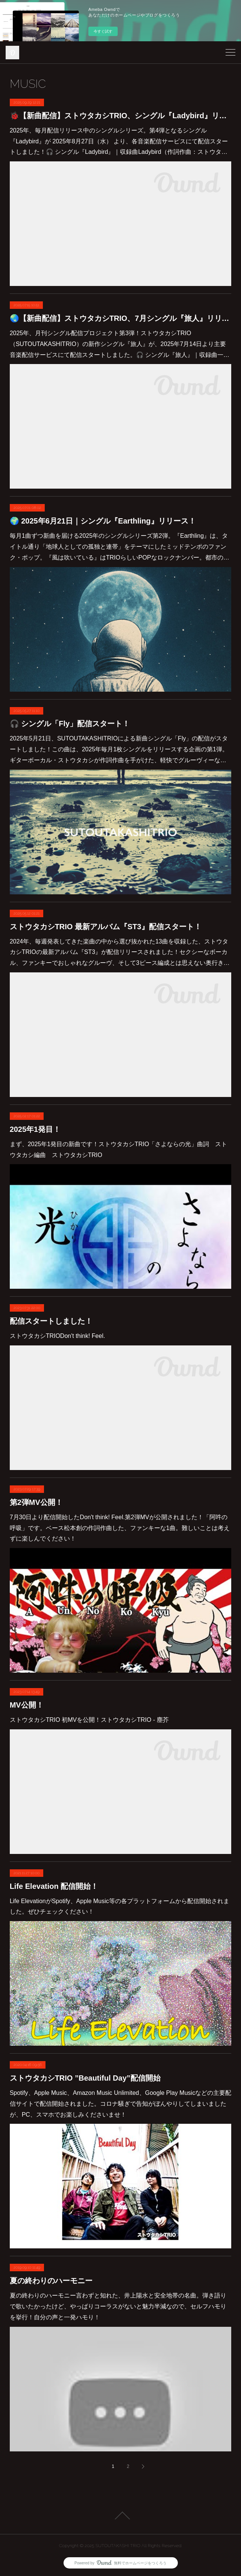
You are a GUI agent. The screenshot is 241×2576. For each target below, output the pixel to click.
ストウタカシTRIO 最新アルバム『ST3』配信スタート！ (106, 926)
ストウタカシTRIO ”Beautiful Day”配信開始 (85, 2078)
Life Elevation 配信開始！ (54, 1886)
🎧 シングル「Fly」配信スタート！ (70, 723)
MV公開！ (27, 1705)
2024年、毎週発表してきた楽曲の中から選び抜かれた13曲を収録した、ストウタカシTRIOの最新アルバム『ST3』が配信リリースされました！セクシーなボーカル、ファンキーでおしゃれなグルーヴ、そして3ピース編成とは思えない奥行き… (120, 952)
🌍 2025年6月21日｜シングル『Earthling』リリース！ (103, 521)
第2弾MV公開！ (36, 1502)
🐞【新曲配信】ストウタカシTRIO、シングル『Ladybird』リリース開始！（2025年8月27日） (121, 115)
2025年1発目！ (35, 1129)
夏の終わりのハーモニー (51, 2281)
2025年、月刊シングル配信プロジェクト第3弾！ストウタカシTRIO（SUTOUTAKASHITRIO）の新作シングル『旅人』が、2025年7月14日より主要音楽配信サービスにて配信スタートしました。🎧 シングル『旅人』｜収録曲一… (119, 344)
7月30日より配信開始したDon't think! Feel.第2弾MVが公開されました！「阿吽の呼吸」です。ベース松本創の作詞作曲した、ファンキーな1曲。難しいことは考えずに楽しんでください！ (120, 1528)
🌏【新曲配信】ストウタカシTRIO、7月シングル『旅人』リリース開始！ (121, 318)
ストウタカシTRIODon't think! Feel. (57, 1336)
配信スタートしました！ (51, 1321)
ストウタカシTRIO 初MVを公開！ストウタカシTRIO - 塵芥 (89, 1720)
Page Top (120, 2515)
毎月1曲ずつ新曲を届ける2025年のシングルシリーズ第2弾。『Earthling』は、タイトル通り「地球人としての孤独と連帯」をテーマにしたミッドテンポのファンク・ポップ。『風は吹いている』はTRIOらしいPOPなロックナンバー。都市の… (119, 547)
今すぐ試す (103, 31)
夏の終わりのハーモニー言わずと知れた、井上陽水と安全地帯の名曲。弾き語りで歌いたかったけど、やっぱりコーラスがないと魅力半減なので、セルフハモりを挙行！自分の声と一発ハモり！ (118, 2306)
